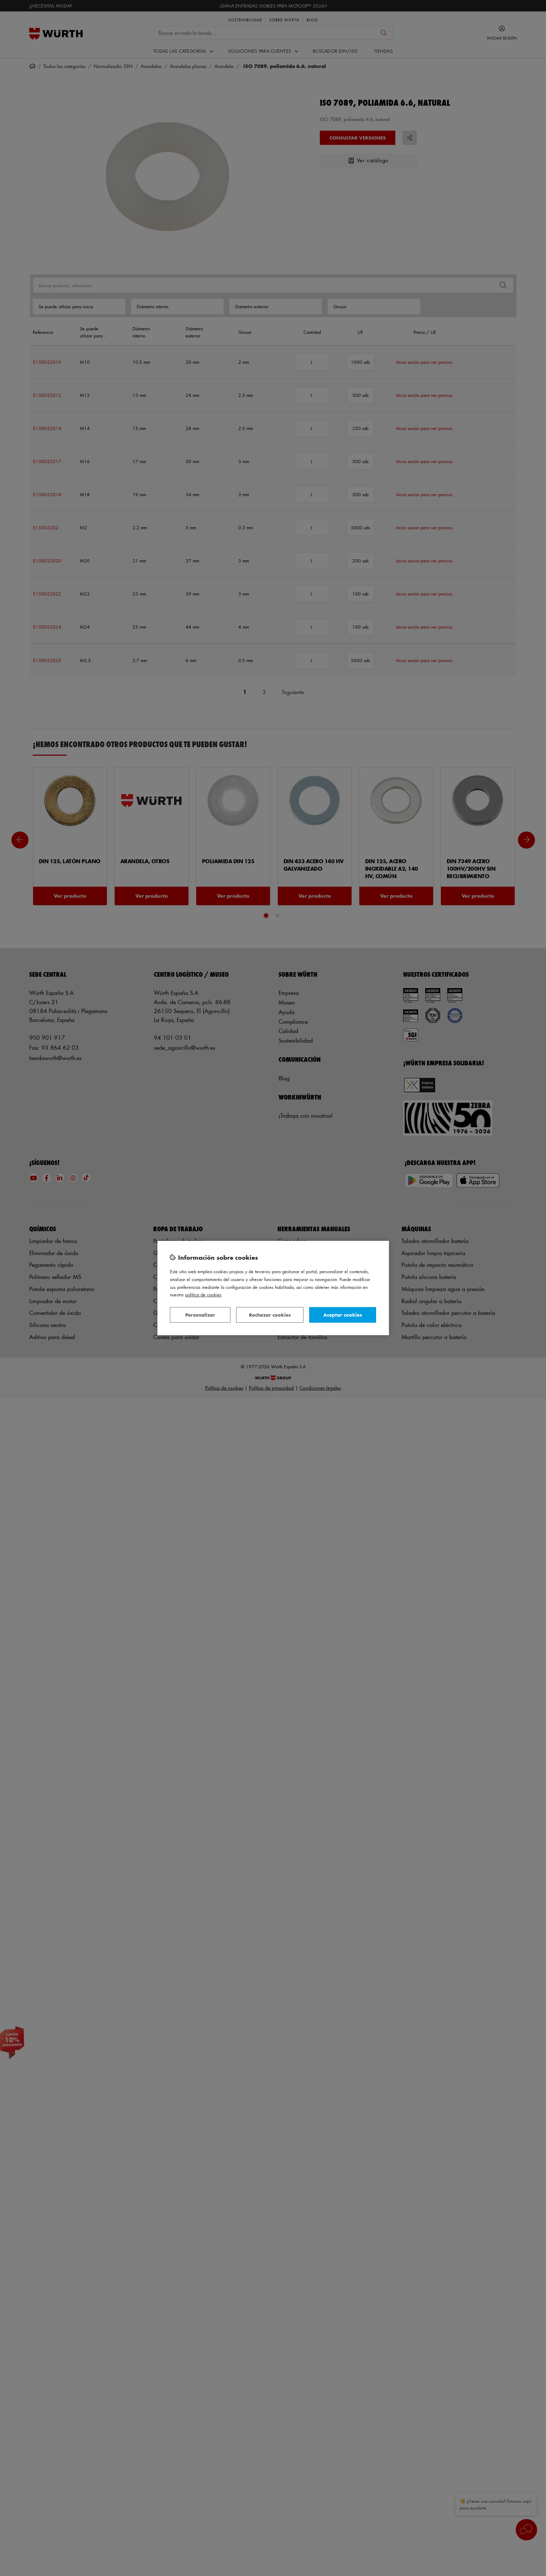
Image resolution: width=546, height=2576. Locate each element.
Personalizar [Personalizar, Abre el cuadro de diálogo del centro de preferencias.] (200, 1315)
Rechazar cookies (270, 1315)
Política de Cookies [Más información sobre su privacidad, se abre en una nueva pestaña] (203, 1294)
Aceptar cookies (342, 1315)
